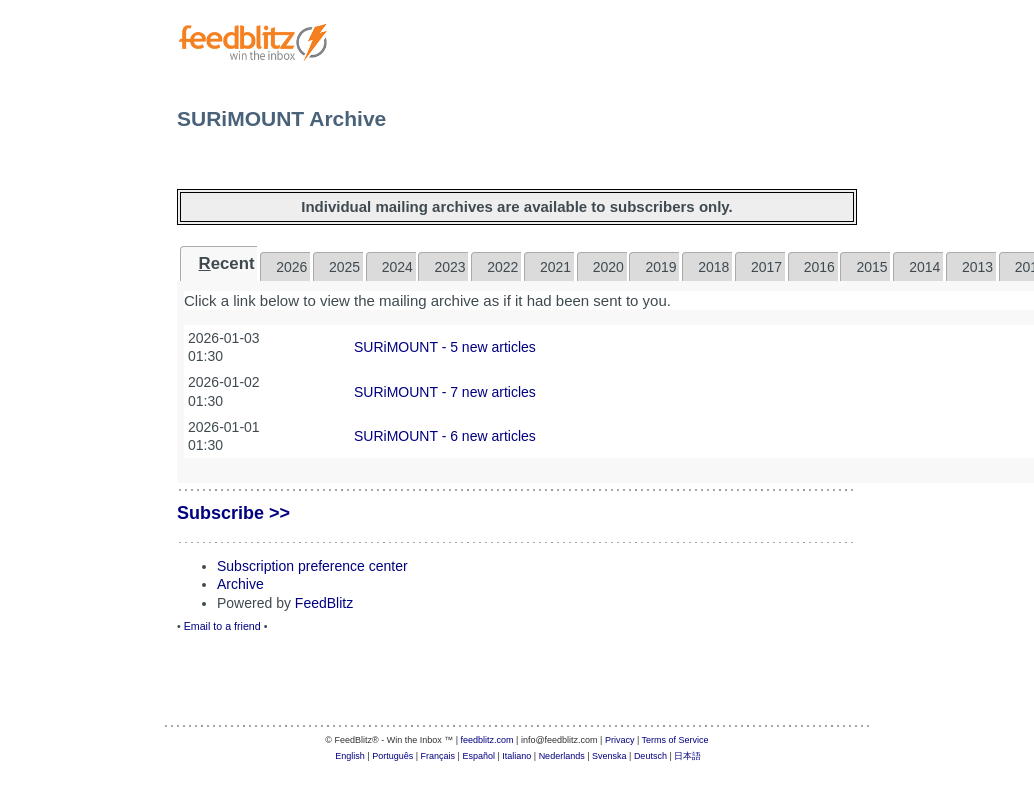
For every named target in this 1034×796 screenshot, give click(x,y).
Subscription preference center (312, 566)
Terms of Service (675, 740)
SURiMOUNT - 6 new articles (445, 436)
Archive (240, 584)
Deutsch (650, 756)
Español (478, 756)
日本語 (687, 756)
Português (392, 756)
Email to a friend (222, 626)
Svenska (609, 756)
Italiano (516, 756)
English (350, 756)
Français (438, 756)
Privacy (620, 740)
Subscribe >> (233, 513)
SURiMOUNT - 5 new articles (445, 347)
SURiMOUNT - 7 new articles (445, 392)
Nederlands (562, 756)
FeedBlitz (324, 603)
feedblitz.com (487, 740)
